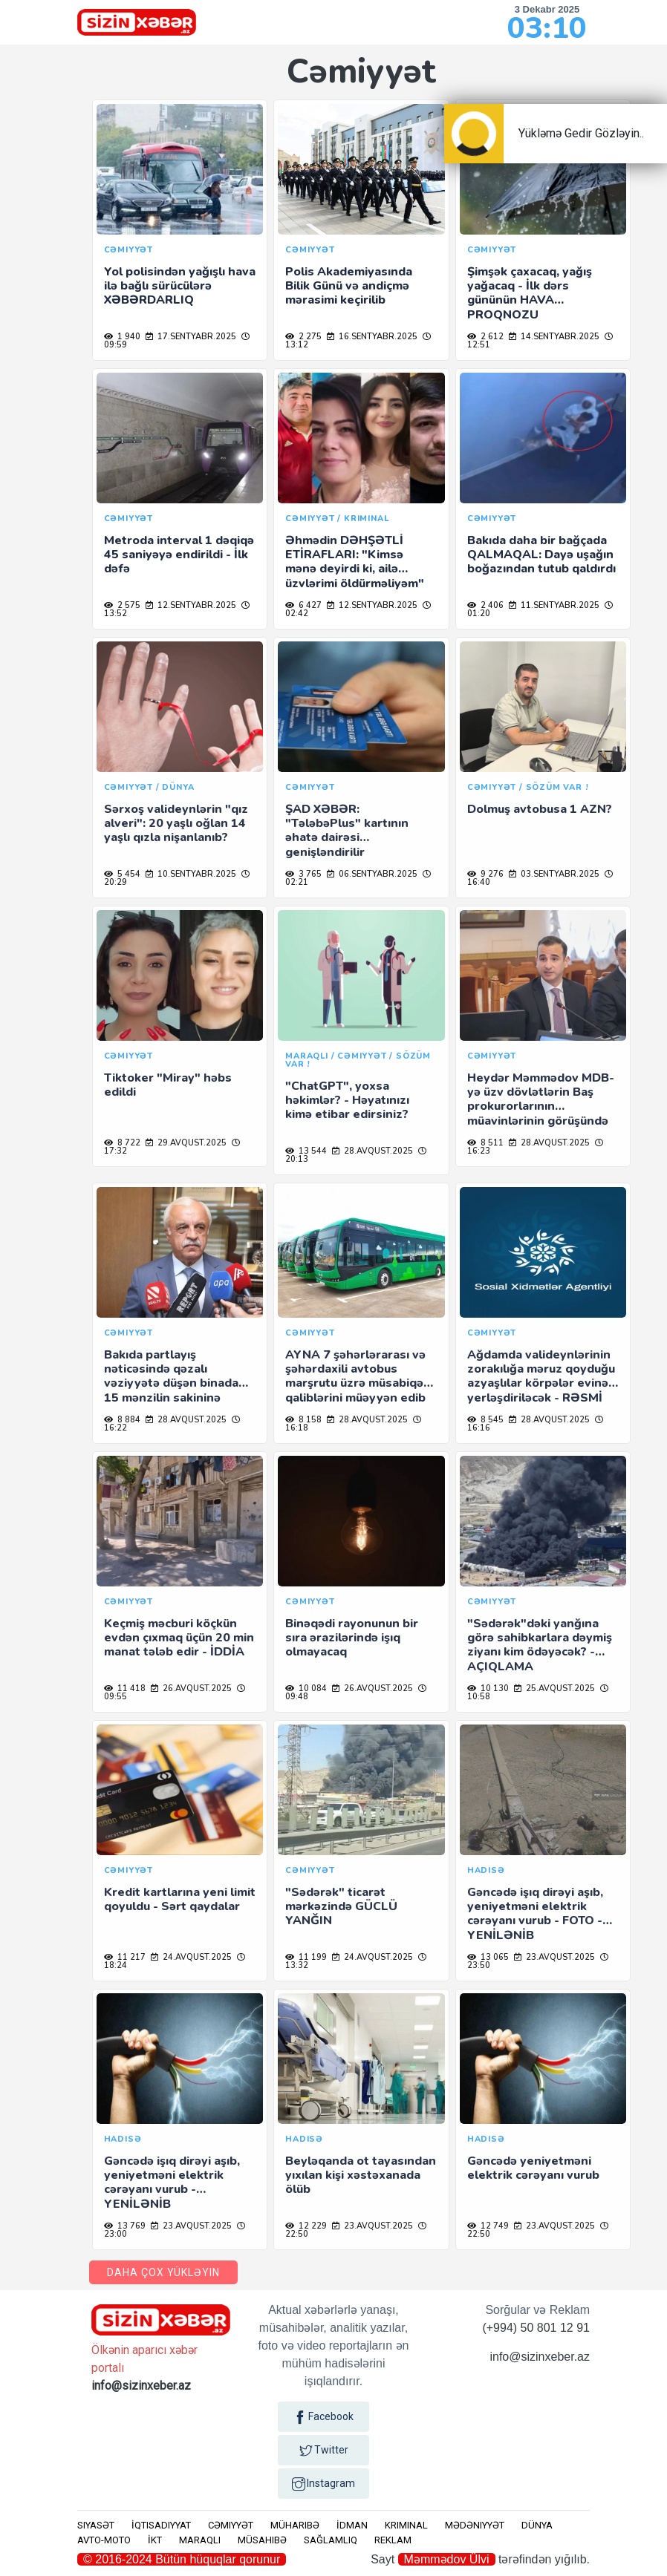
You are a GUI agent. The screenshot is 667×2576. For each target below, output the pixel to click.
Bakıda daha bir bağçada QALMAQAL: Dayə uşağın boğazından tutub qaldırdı (541, 554)
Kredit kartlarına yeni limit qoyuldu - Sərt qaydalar (180, 1899)
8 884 (122, 1419)
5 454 (122, 874)
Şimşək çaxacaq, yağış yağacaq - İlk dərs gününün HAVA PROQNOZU (529, 293)
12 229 (306, 2226)
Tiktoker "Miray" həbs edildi (168, 1085)
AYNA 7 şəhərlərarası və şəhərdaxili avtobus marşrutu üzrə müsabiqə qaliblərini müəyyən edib (355, 1376)
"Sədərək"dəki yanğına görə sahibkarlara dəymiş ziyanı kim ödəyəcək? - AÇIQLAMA (539, 1645)
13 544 (306, 1151)
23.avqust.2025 (554, 1957)
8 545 (485, 1419)
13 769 (125, 2226)
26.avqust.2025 (191, 1688)
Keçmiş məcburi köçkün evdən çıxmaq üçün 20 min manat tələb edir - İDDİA (179, 1637)
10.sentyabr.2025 (191, 874)
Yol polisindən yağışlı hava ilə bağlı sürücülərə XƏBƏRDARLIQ (180, 286)
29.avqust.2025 (186, 1142)
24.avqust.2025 (191, 1957)
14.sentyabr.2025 (554, 336)
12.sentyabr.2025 (191, 605)
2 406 (485, 605)
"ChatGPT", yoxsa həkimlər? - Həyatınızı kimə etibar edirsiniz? (347, 1100)
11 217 (125, 1957)
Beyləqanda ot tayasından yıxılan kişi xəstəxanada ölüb (360, 2175)
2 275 (303, 336)
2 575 (122, 605)
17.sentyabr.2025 (191, 336)
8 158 (303, 1419)
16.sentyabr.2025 (372, 336)
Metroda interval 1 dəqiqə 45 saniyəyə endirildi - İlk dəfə (179, 554)
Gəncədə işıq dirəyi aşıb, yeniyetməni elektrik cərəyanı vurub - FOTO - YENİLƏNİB (535, 1914)
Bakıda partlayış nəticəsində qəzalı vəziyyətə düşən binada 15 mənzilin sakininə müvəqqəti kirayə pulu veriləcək (171, 1390)
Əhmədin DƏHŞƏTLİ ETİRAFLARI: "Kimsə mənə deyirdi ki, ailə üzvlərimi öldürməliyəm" (354, 562)
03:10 (547, 28)
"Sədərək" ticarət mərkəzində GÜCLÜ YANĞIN (341, 1906)
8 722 (122, 1142)
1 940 (122, 336)
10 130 (488, 1688)
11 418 (125, 1688)
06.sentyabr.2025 (372, 874)
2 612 (485, 336)
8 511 (485, 1142)
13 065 (488, 1957)
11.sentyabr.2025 (554, 605)
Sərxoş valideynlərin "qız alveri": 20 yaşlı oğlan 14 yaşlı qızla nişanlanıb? (176, 823)
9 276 (485, 874)
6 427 (303, 605)
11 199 (306, 1957)
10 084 (306, 1688)
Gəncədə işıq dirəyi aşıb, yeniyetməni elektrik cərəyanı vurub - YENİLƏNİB (172, 2182)
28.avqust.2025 (372, 1151)
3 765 (303, 874)
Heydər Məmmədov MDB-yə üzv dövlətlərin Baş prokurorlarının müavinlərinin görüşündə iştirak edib (540, 1106)
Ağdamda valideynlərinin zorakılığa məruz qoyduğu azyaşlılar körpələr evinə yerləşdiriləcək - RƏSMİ (541, 1376)
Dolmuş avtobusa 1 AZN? (539, 809)
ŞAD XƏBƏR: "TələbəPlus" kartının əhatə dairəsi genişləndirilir (347, 830)
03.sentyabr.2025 (554, 874)
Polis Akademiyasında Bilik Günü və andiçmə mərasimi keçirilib (348, 286)
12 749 (488, 2226)
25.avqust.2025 (554, 1688)
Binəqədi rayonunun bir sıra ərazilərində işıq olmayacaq (351, 1637)
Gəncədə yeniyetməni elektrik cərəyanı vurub (533, 2168)
